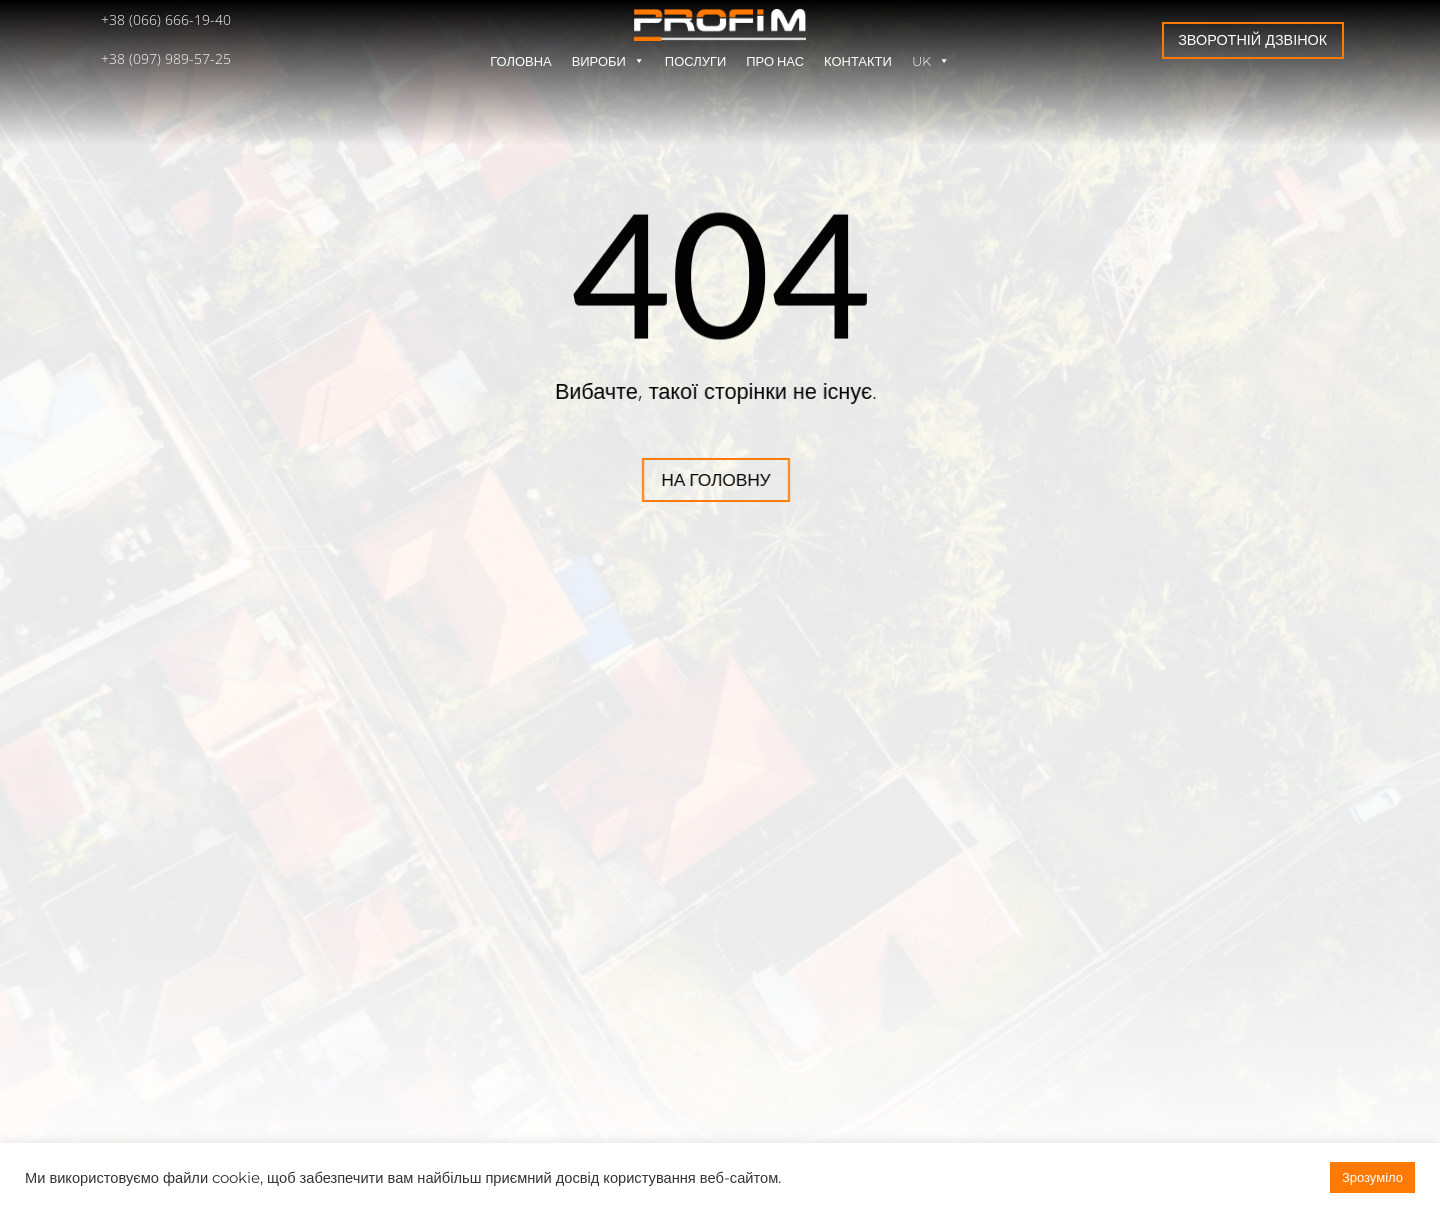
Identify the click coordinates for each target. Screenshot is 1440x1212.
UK (931, 61)
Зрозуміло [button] (1372, 1177)
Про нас (775, 61)
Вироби (608, 61)
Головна (520, 61)
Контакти (858, 61)
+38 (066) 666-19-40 (166, 19)
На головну (613, 479)
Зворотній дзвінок (1252, 39)
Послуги (695, 61)
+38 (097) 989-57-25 (166, 58)
